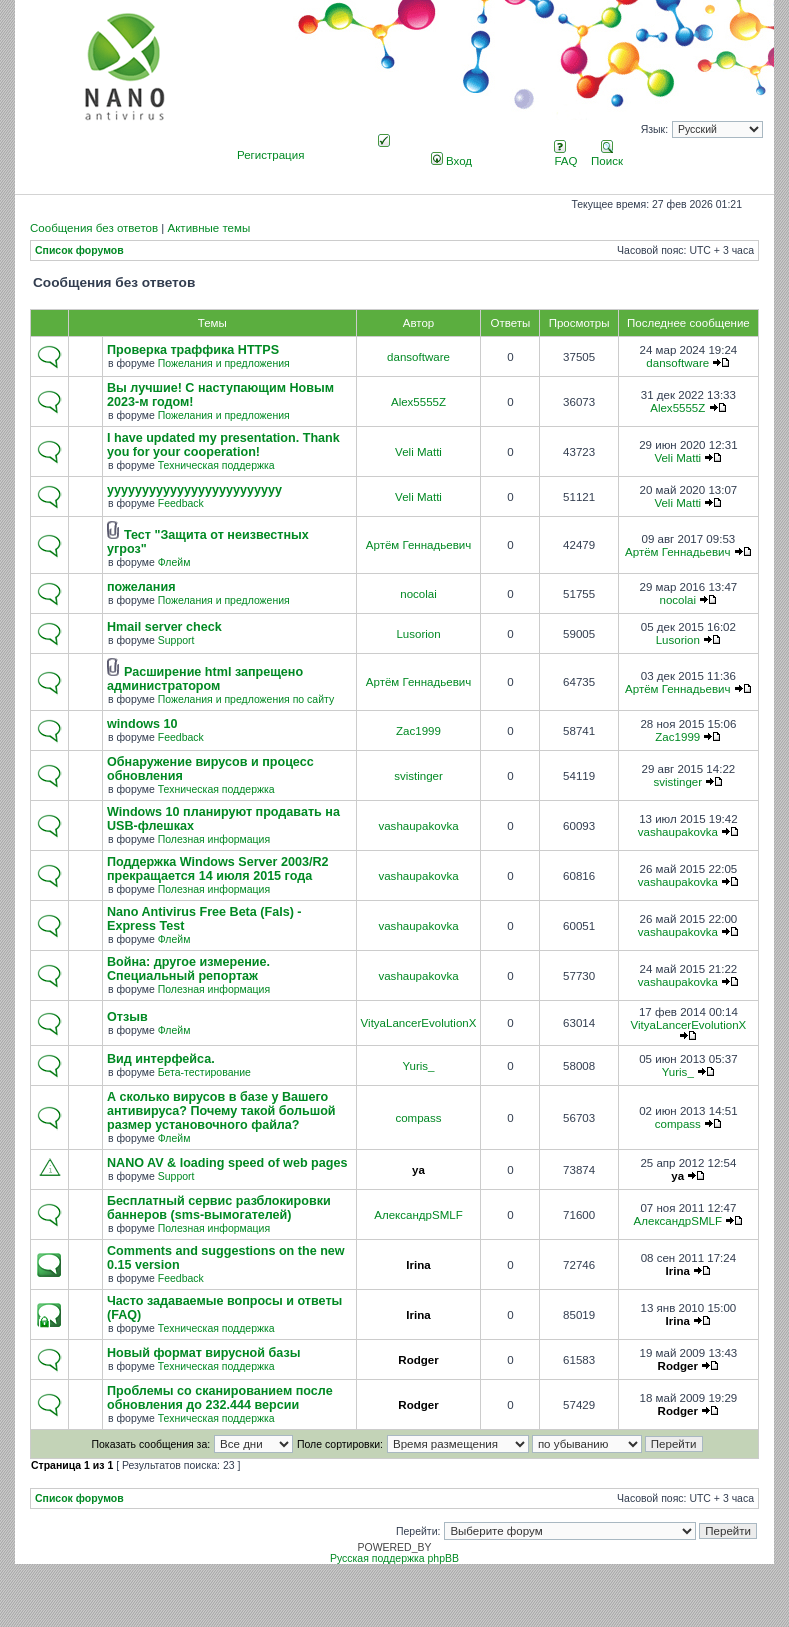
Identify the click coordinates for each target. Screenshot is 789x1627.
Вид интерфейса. (161, 1059)
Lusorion (418, 634)
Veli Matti (418, 452)
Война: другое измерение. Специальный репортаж (188, 969)
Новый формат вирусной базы (203, 1353)
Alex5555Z (418, 402)
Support (176, 640)
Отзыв (127, 1017)
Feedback (181, 503)
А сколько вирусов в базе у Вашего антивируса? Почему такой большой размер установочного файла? (221, 1111)
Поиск (607, 155)
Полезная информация (214, 839)
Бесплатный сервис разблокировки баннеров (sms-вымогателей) (219, 1208)
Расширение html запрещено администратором (205, 679)
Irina (418, 1265)
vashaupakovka (418, 826)
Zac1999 (418, 731)
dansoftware (418, 357)
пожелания (141, 587)
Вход (451, 161)
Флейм (174, 562)
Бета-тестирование (204, 1072)
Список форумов (79, 250)
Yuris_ (418, 1066)
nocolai (418, 594)
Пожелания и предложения (224, 363)
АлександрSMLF (418, 1215)
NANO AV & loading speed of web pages (227, 1163)
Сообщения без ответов (94, 228)
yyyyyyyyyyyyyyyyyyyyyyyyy (194, 490)
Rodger (418, 1360)
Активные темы (208, 228)
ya (418, 1170)
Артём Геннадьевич (418, 545)
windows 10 (142, 724)
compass (418, 1118)
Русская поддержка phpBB (394, 1558)
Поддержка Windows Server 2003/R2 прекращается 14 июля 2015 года (218, 869)
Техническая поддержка (216, 465)
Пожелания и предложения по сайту (246, 699)
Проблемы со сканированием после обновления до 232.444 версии (220, 1398)
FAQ (565, 155)
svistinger (418, 776)
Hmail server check (164, 627)
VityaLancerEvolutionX (419, 1023)
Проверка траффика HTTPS (193, 350)
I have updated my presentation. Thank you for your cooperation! (223, 445)
